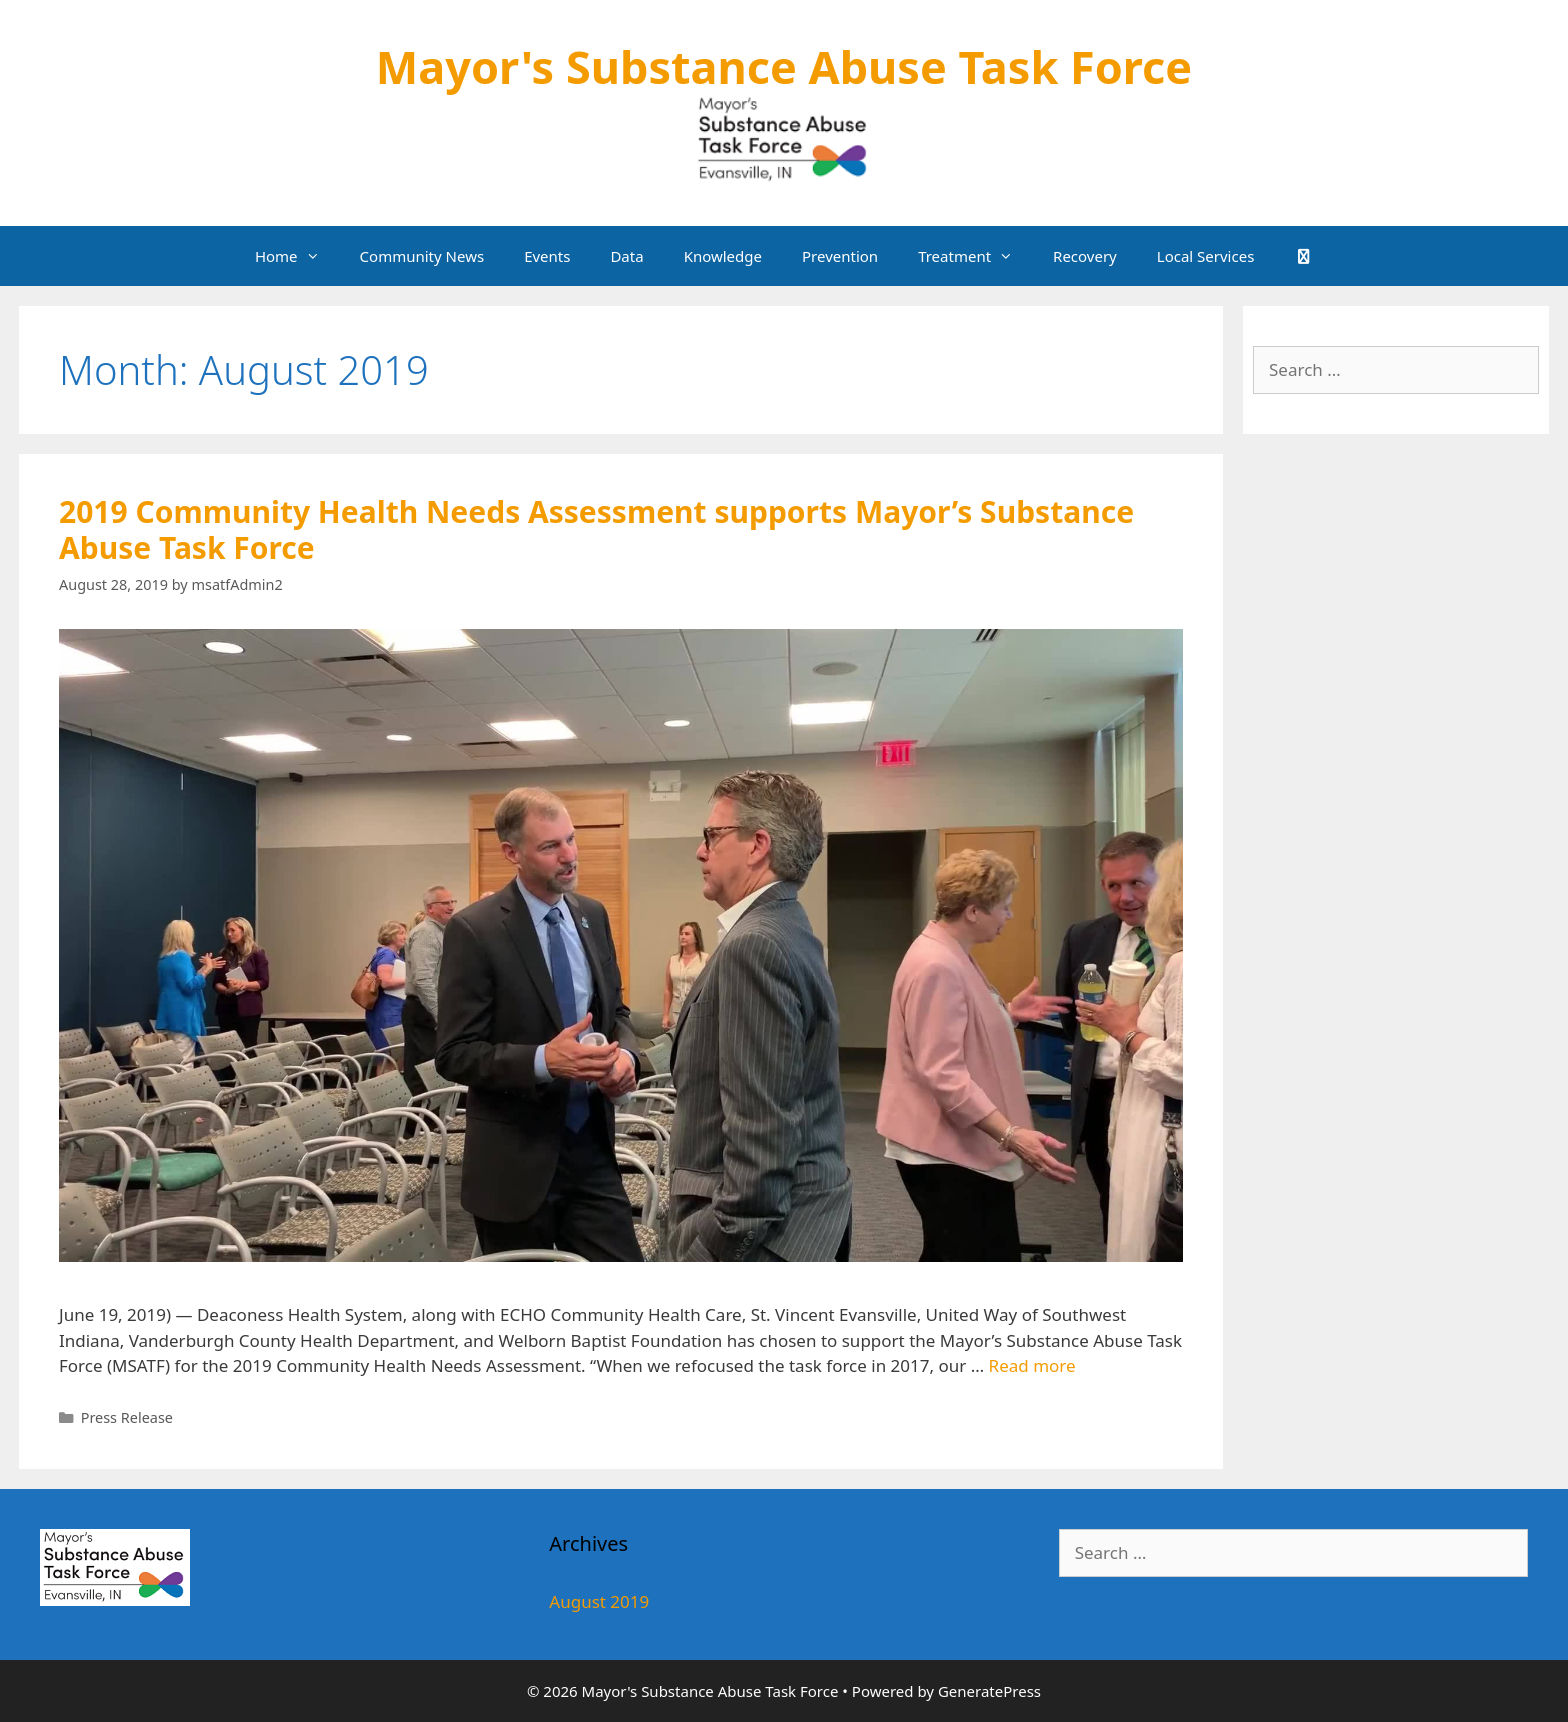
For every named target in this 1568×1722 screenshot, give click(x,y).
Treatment (975, 256)
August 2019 (599, 1601)
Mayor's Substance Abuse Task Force (784, 66)
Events (547, 256)
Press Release (127, 1417)
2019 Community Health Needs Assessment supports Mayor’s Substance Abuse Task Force (596, 529)
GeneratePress (989, 1691)
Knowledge (723, 256)
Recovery (1085, 256)
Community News (422, 256)
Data (626, 256)
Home (297, 256)
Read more (1032, 1365)
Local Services (1206, 256)
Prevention (840, 256)
